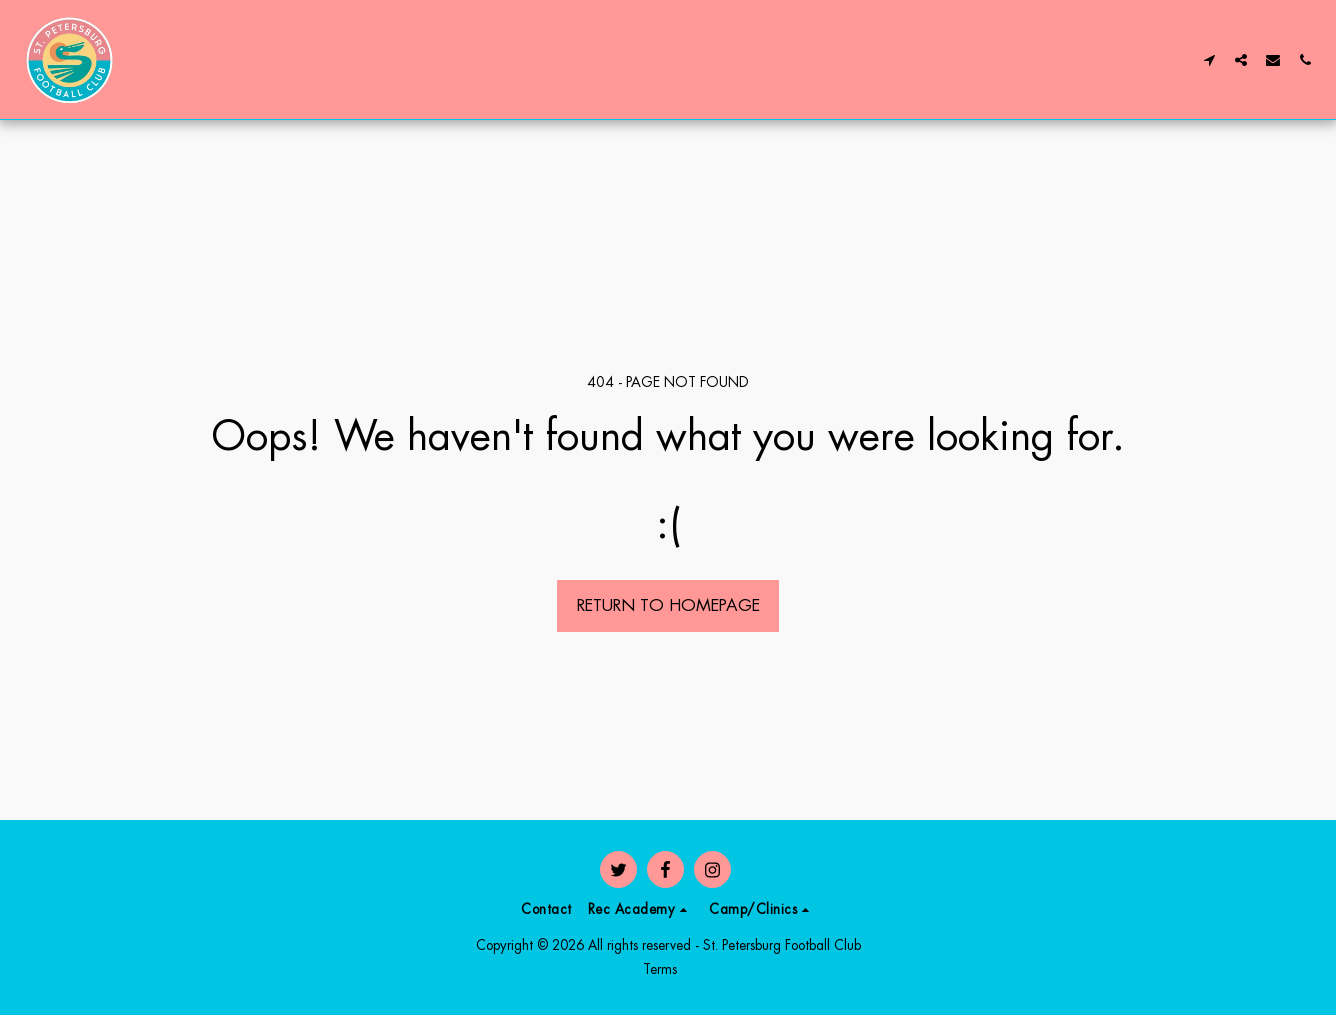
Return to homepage (668, 605)
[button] (1209, 59)
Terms (660, 969)
